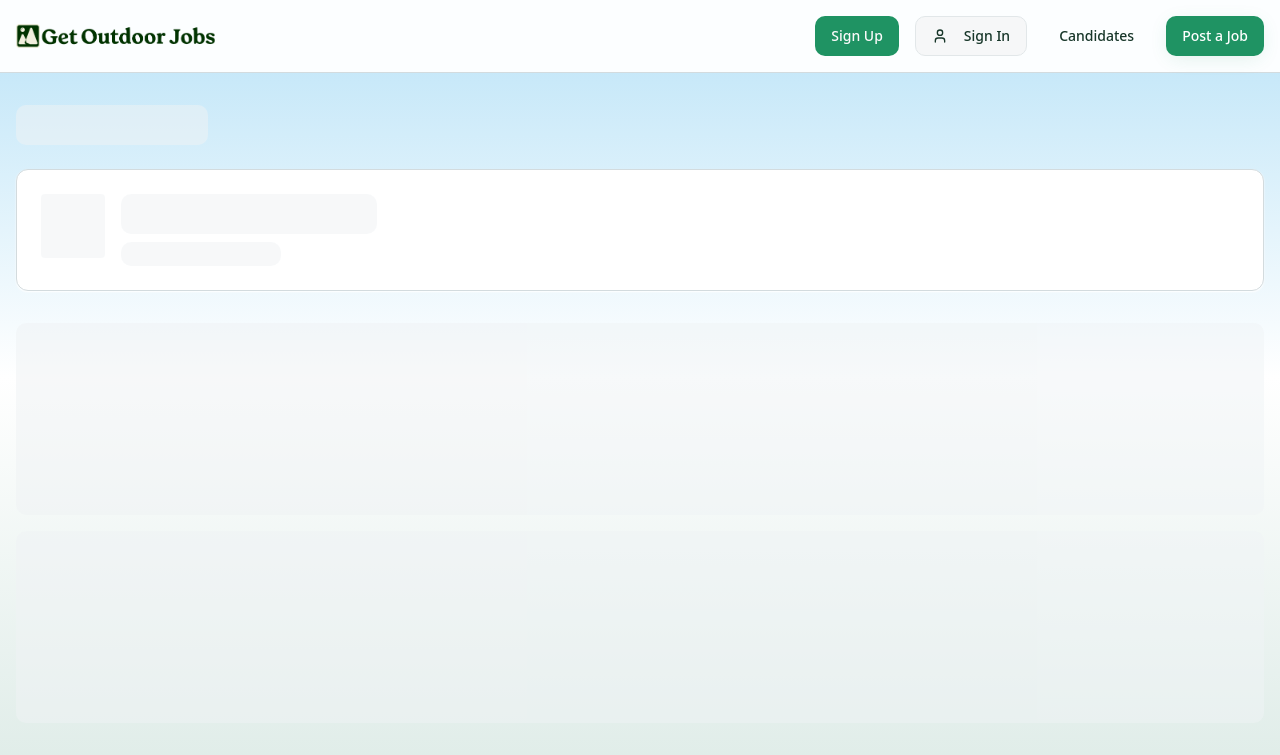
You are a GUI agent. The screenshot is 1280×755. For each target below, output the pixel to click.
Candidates (1096, 35)
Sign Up (857, 35)
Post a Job (1215, 35)
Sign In (971, 35)
